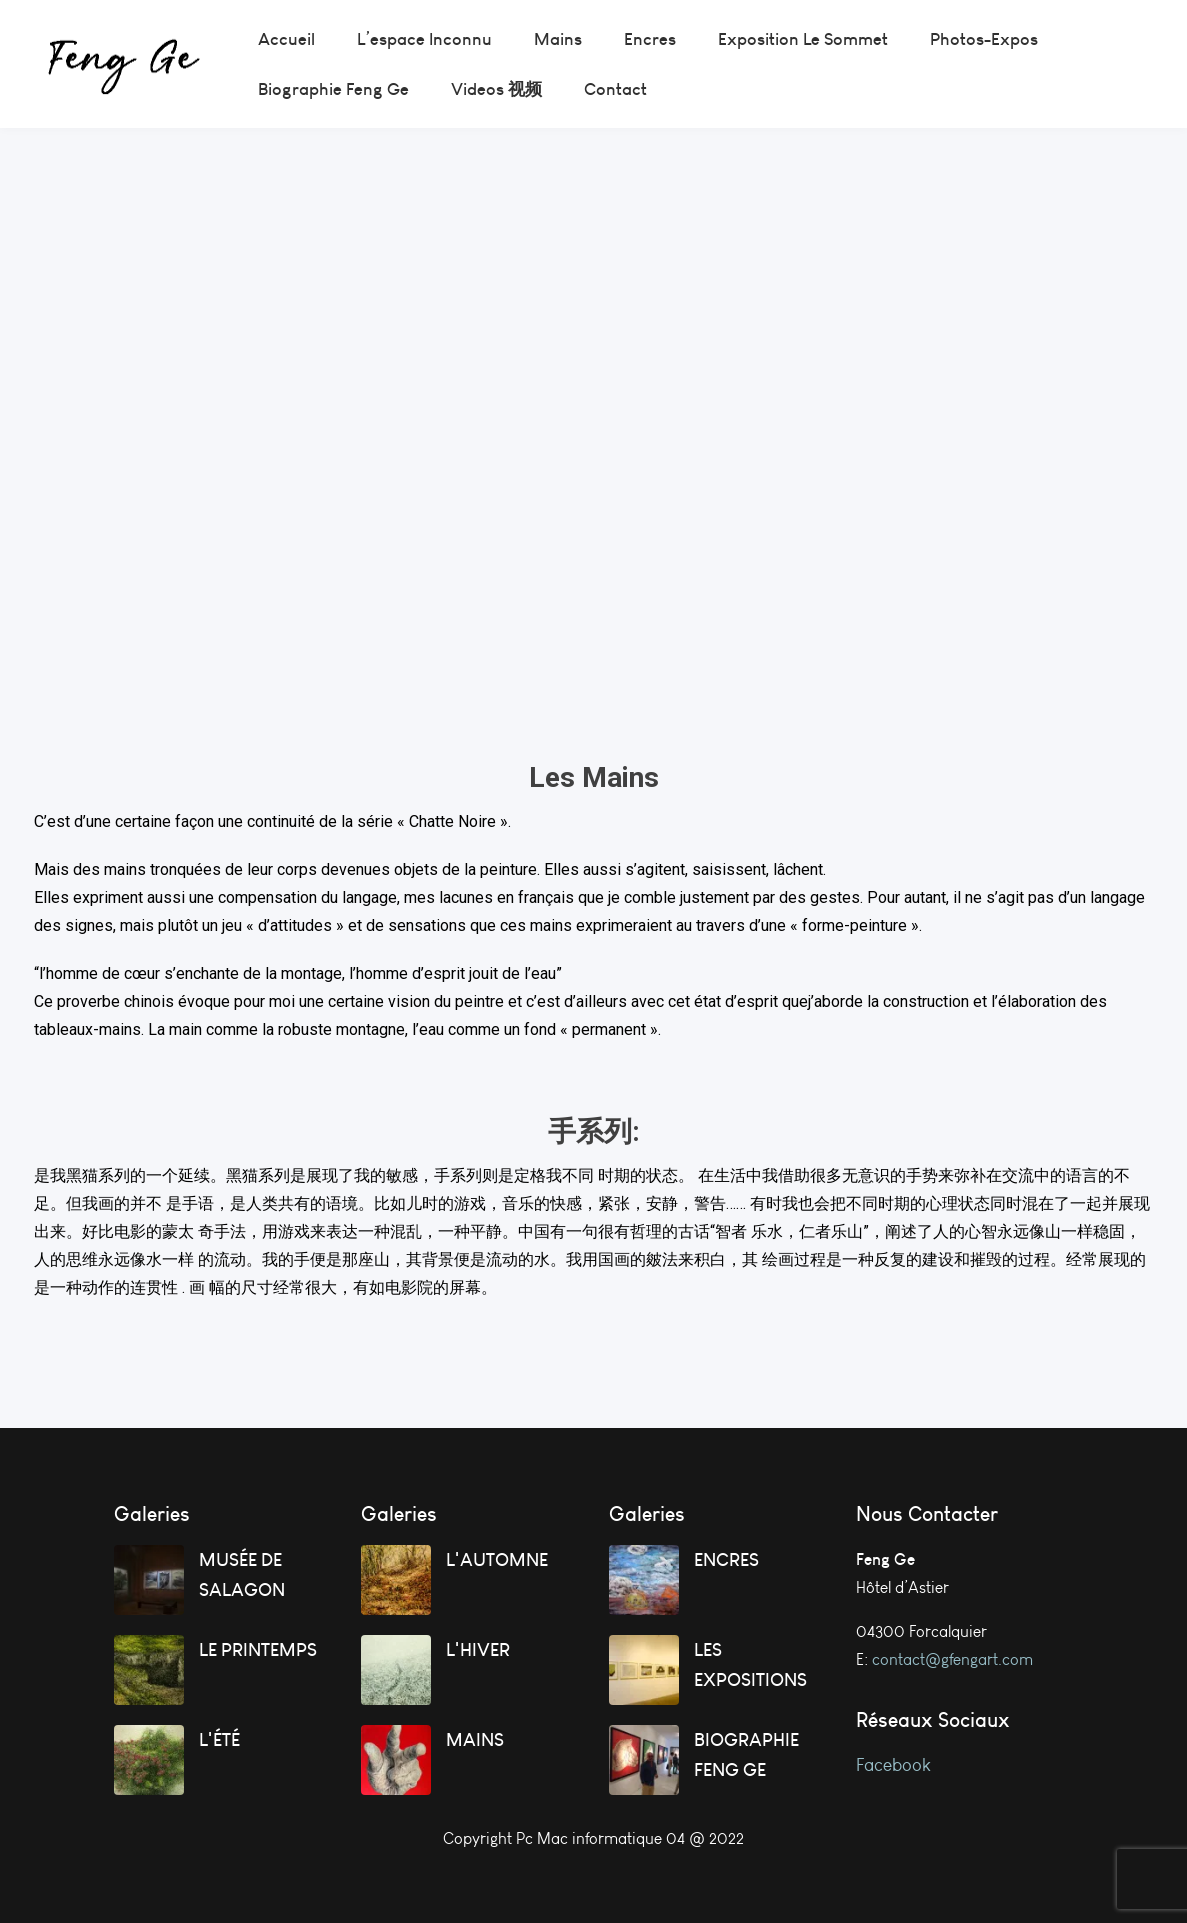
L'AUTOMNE (497, 1559)
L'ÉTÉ (219, 1739)
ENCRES (726, 1559)
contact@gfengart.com (952, 1659)
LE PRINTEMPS (258, 1649)
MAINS (475, 1739)
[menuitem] (286, 39)
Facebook (895, 1765)
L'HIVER (478, 1649)
